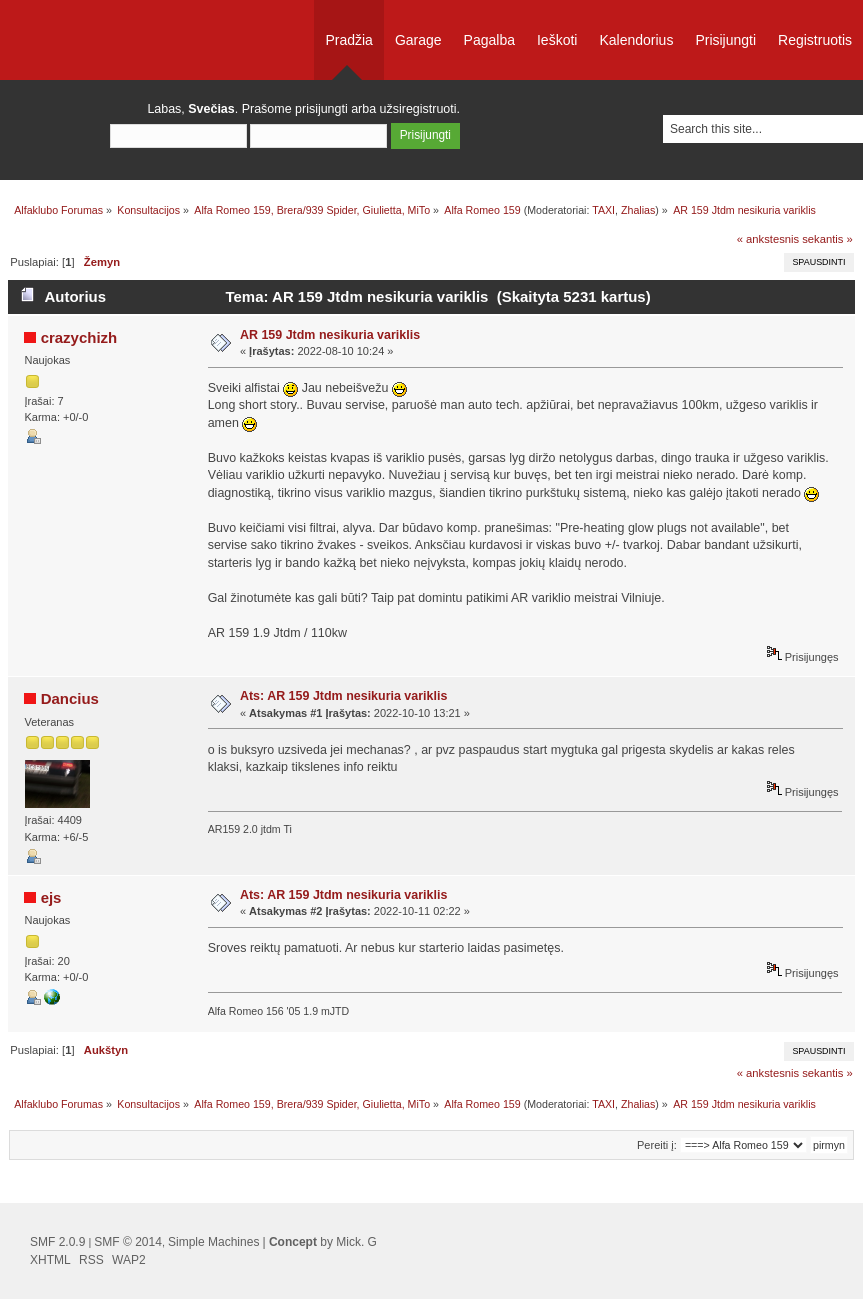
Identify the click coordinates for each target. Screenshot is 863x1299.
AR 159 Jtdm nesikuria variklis (330, 335)
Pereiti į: (657, 1145)
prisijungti (321, 109)
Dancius (70, 698)
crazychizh (79, 337)
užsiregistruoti (418, 109)
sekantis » (827, 239)
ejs (51, 897)
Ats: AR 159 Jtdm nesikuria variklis (343, 696)
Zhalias (638, 210)
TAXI (603, 210)
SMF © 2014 (128, 1242)
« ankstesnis (768, 239)
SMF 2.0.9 (57, 1242)
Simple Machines (213, 1242)
